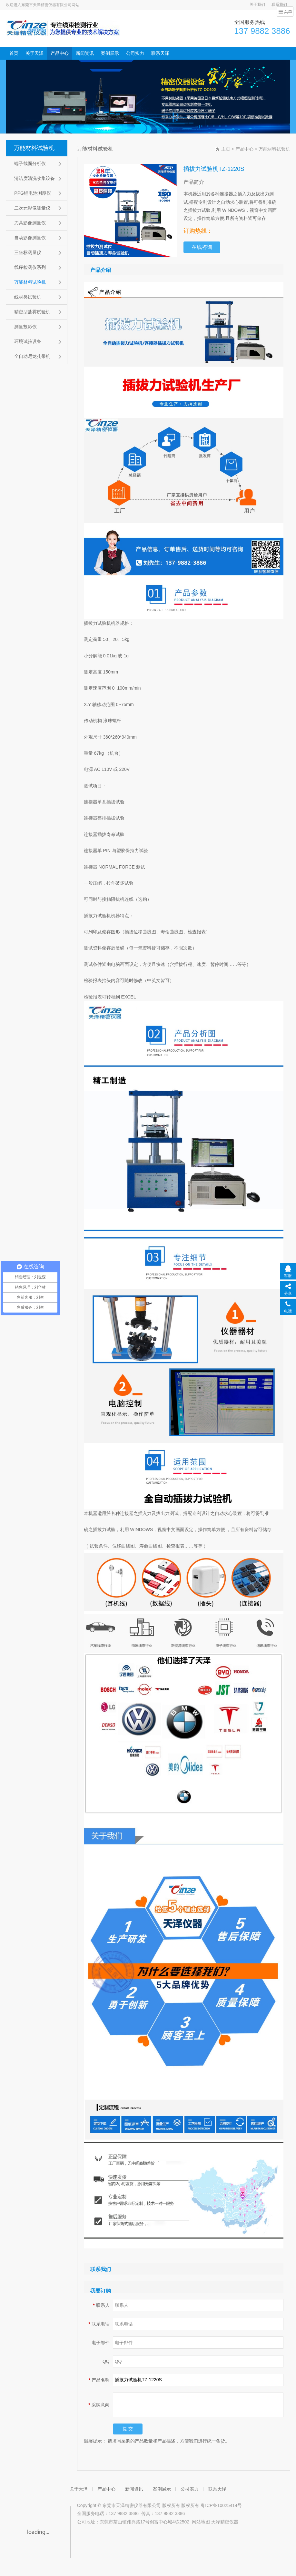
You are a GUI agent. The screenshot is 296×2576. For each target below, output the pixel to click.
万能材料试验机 (34, 148)
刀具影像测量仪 (30, 222)
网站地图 (201, 2521)
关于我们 (257, 4)
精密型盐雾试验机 (32, 311)
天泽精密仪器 (224, 2521)
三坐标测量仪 (27, 252)
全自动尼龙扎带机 (32, 356)
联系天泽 (160, 53)
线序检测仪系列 (30, 267)
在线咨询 (202, 247)
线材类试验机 (27, 297)
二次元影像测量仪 (32, 208)
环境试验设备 (27, 341)
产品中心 (60, 53)
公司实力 (135, 53)
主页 (225, 149)
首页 (13, 53)
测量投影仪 (25, 326)
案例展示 (110, 53)
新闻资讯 (85, 53)
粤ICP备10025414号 (221, 2505)
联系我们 (279, 4)
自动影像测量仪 (30, 237)
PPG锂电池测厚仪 (32, 193)
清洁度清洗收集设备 (34, 178)
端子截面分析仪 (30, 163)
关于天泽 (34, 53)
